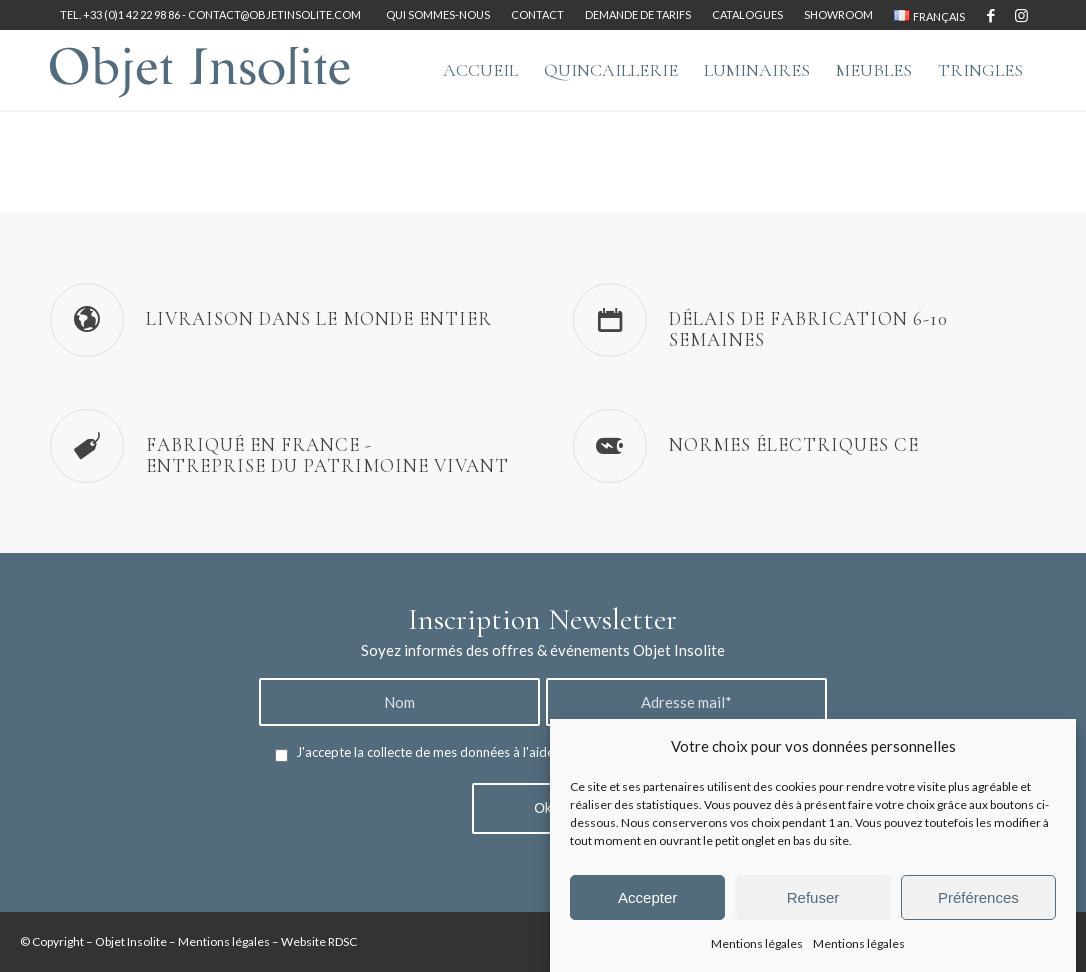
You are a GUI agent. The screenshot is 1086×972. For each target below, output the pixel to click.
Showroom (838, 14)
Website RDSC (319, 941)
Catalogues (747, 14)
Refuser (813, 897)
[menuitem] (438, 15)
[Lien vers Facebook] (990, 15)
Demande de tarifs (638, 14)
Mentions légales (757, 943)
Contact (537, 14)
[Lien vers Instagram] (1021, 15)
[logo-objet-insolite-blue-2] (200, 70)
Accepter (647, 897)
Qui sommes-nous (438, 14)
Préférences (978, 897)
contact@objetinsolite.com (274, 14)
